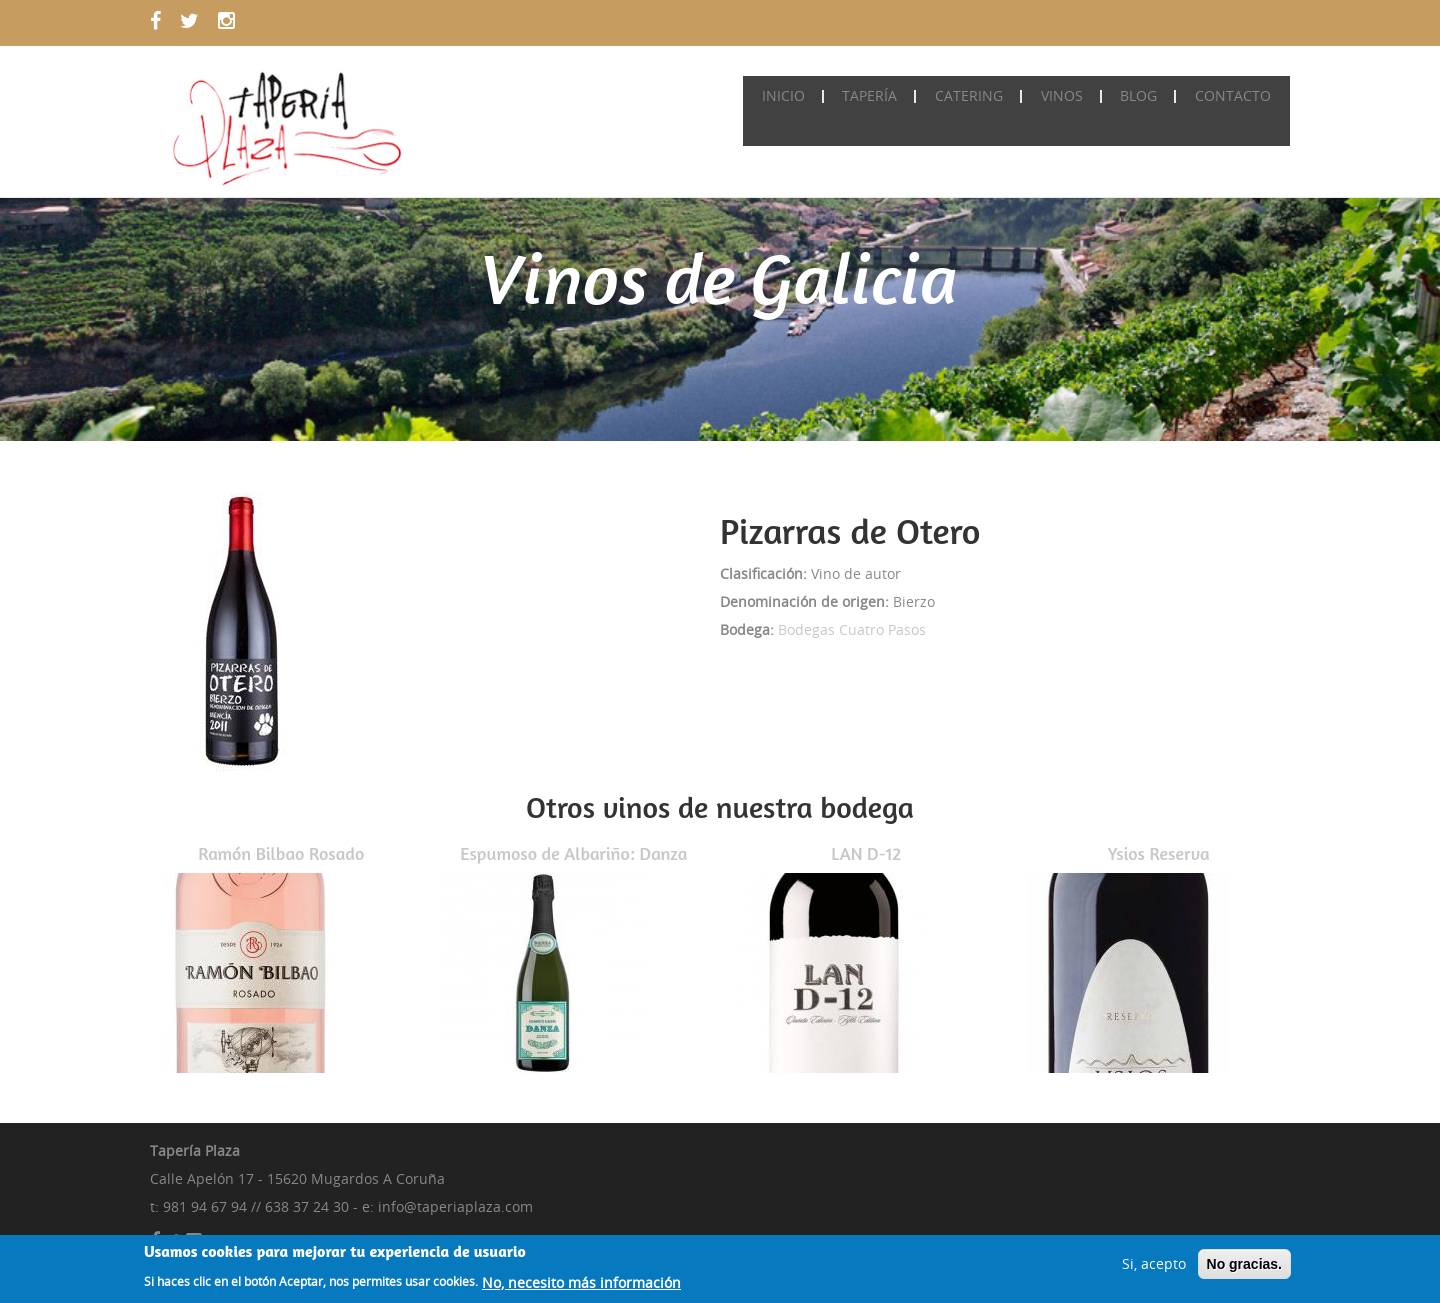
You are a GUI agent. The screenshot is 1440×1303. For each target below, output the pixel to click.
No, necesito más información (581, 1285)
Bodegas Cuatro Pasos (852, 629)
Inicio (803, 95)
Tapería (886, 95)
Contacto (1235, 95)
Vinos (1071, 95)
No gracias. (1244, 1267)
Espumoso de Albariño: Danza (573, 853)
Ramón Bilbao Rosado (281, 853)
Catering (982, 95)
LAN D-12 (866, 853)
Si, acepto (1154, 1266)
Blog (1144, 95)
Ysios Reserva (1159, 853)
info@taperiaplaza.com (455, 1206)
